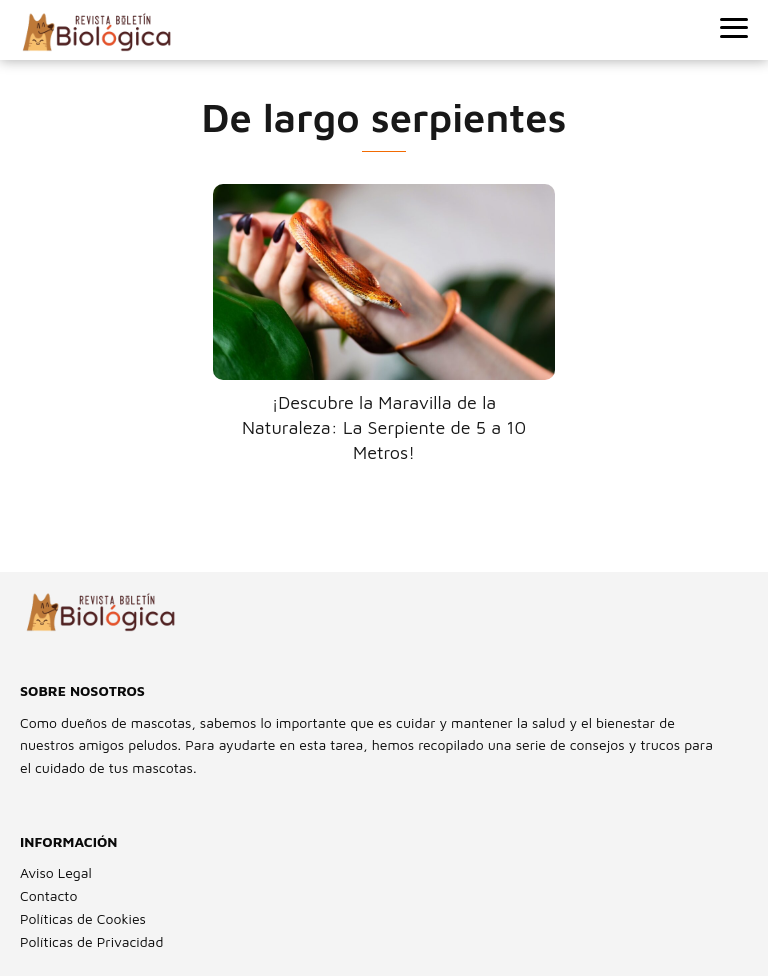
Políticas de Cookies (83, 918)
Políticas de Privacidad (91, 941)
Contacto (48, 895)
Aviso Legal (56, 872)
